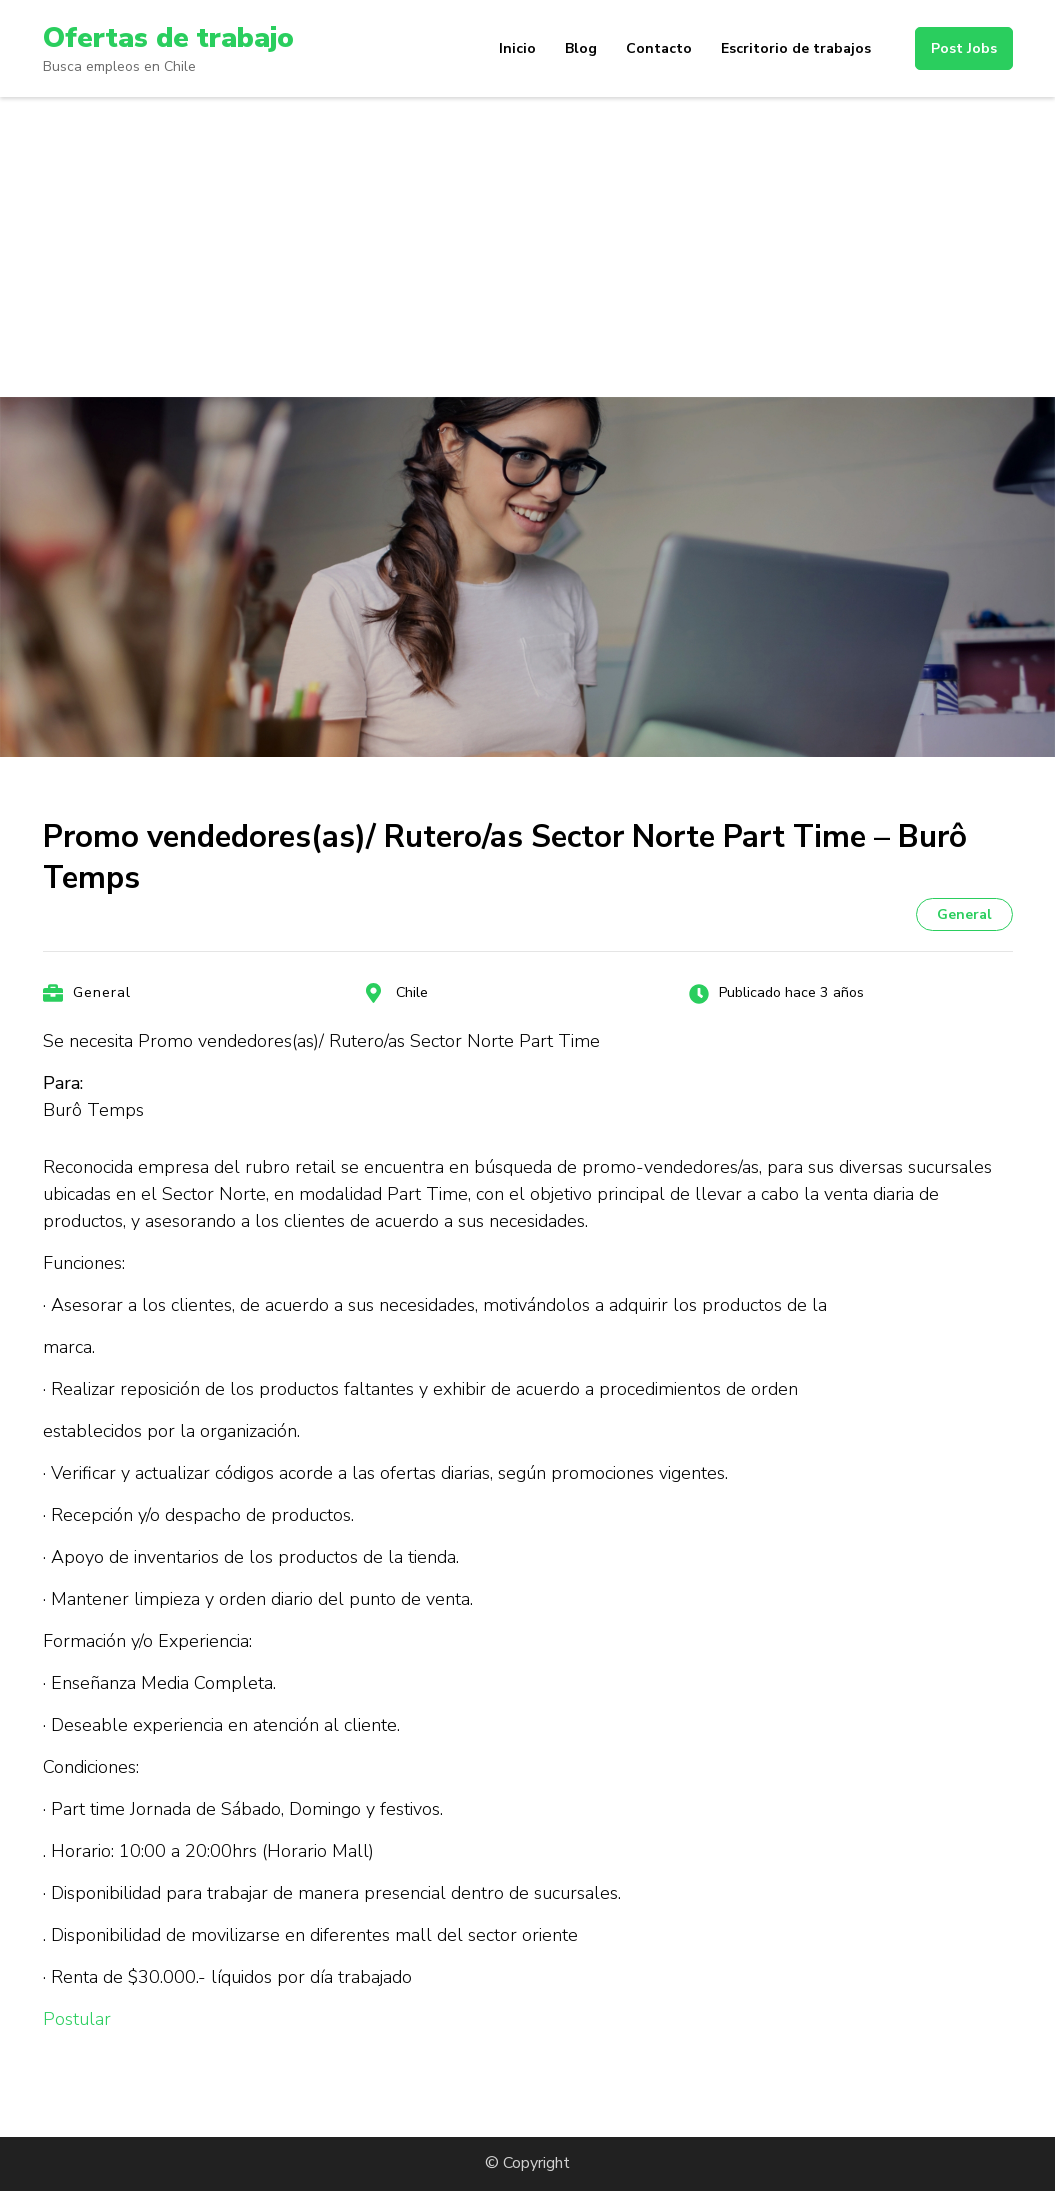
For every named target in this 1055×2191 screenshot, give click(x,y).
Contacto (659, 48)
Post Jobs (964, 48)
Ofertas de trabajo (168, 38)
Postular (77, 2019)
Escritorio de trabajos (796, 48)
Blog (581, 48)
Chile (412, 992)
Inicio (517, 48)
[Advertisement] (527, 247)
